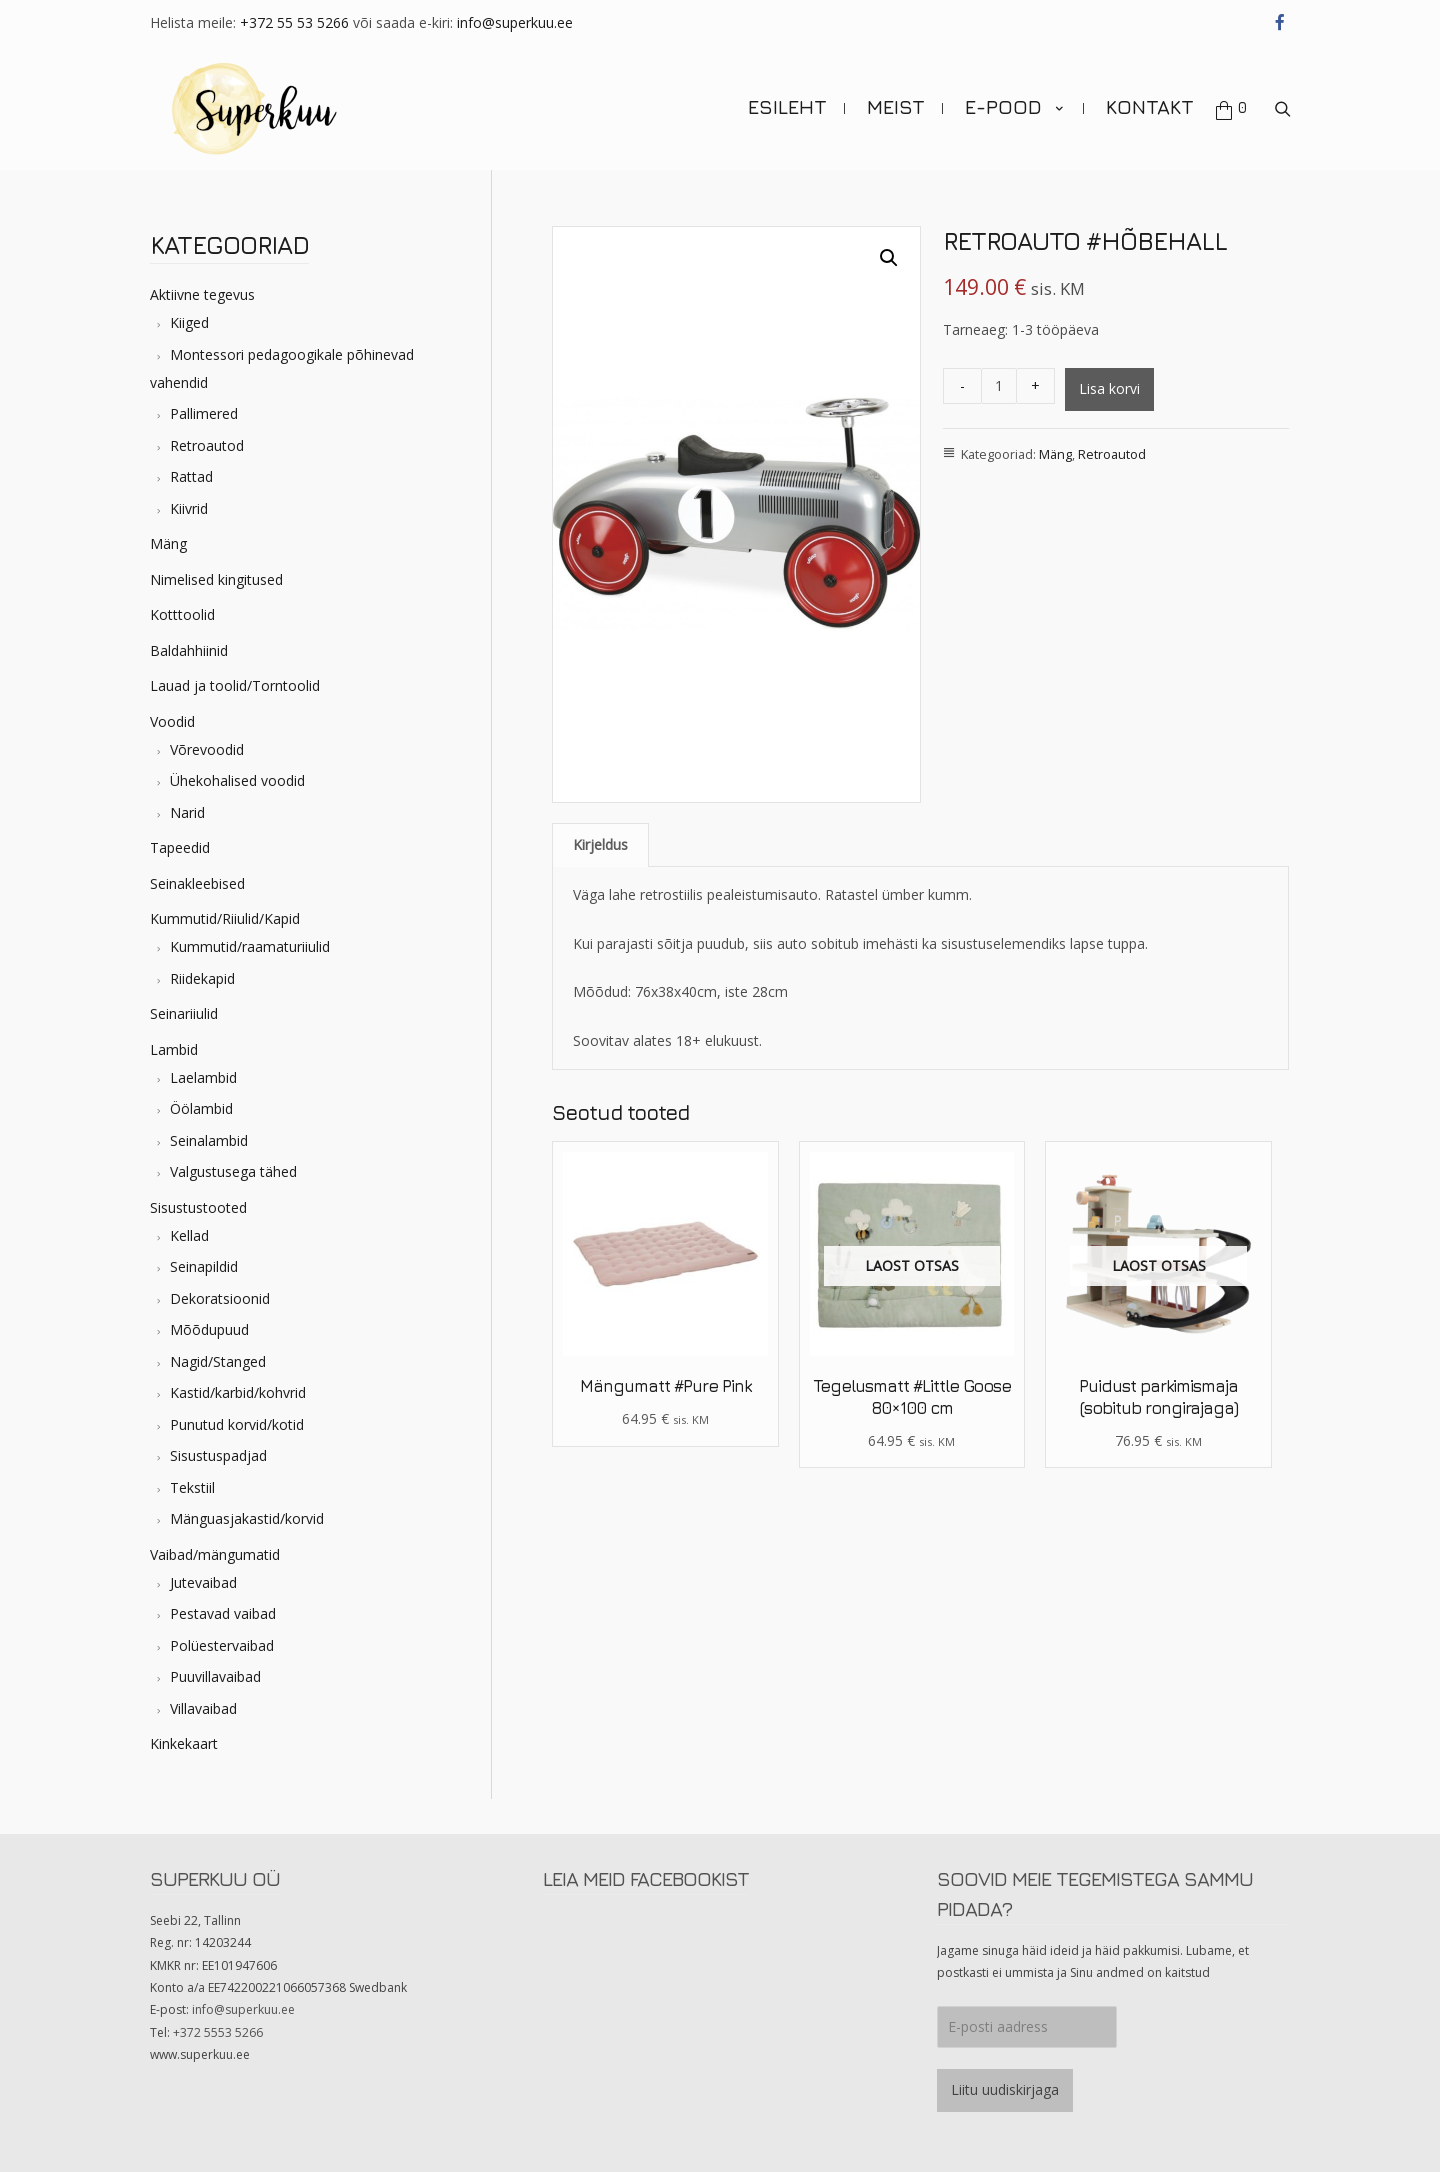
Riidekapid (202, 974)
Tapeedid (180, 844)
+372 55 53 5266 (294, 22)
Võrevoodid (207, 745)
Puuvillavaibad (215, 1673)
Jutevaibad (203, 1578)
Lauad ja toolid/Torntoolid (235, 682)
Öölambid (201, 1105)
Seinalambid (209, 1136)
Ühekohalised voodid (237, 777)
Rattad (191, 473)
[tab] (600, 842)
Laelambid (203, 1073)
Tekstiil (192, 1483)
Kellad (189, 1231)
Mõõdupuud (209, 1326)
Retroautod (207, 441)
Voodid (172, 717)
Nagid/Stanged (218, 1357)
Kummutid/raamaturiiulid (250, 943)
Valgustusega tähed (233, 1168)
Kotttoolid (182, 611)
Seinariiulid (184, 1010)
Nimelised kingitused (216, 575)
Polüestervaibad (222, 1641)
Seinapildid (204, 1263)
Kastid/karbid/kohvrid (238, 1389)
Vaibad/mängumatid (215, 1550)
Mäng (168, 540)
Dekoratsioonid (220, 1294)
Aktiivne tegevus (202, 291)
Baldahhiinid (189, 646)
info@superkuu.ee (515, 22)
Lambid (174, 1045)
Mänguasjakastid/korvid (247, 1515)
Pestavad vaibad (223, 1610)
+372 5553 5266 (218, 2028)
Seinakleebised (197, 879)
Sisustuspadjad (218, 1452)
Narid (187, 808)
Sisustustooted (198, 1203)
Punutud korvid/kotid (237, 1420)
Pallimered (204, 410)
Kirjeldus (600, 841)
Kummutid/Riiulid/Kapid (225, 915)
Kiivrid (189, 504)
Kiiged (189, 319)
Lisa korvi (1109, 385)
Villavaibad (203, 1704)
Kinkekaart (184, 1740)
